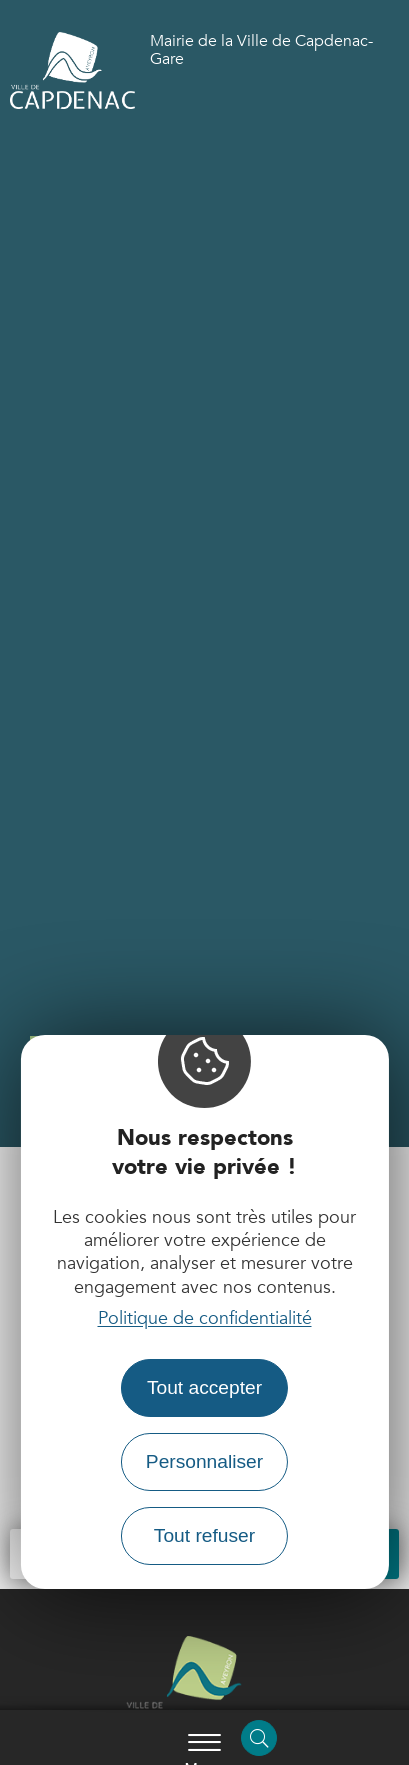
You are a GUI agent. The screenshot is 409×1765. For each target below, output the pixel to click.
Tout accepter (204, 1387)
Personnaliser (204, 1461)
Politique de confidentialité (205, 1318)
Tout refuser (204, 1535)
